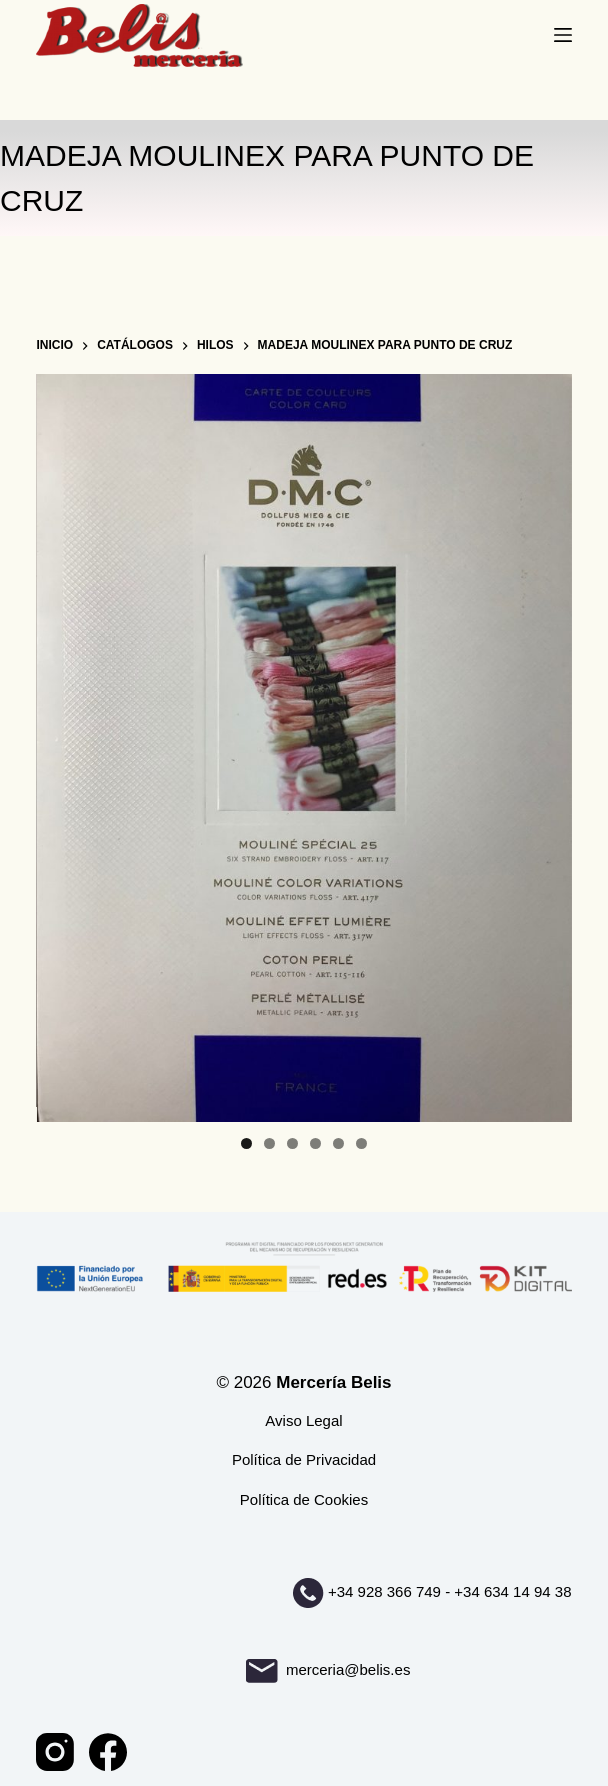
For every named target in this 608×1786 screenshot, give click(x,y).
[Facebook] (108, 1752)
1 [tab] (246, 1143)
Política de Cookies (304, 1499)
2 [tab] (269, 1143)
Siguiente (547, 743)
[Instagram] (55, 1752)
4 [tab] (315, 1143)
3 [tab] (292, 1143)
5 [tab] (338, 1143)
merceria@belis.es (328, 1669)
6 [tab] (361, 1143)
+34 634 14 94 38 (512, 1591)
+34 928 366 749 (384, 1591)
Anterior (61, 743)
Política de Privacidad (304, 1459)
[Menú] (563, 35)
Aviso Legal (303, 1420)
